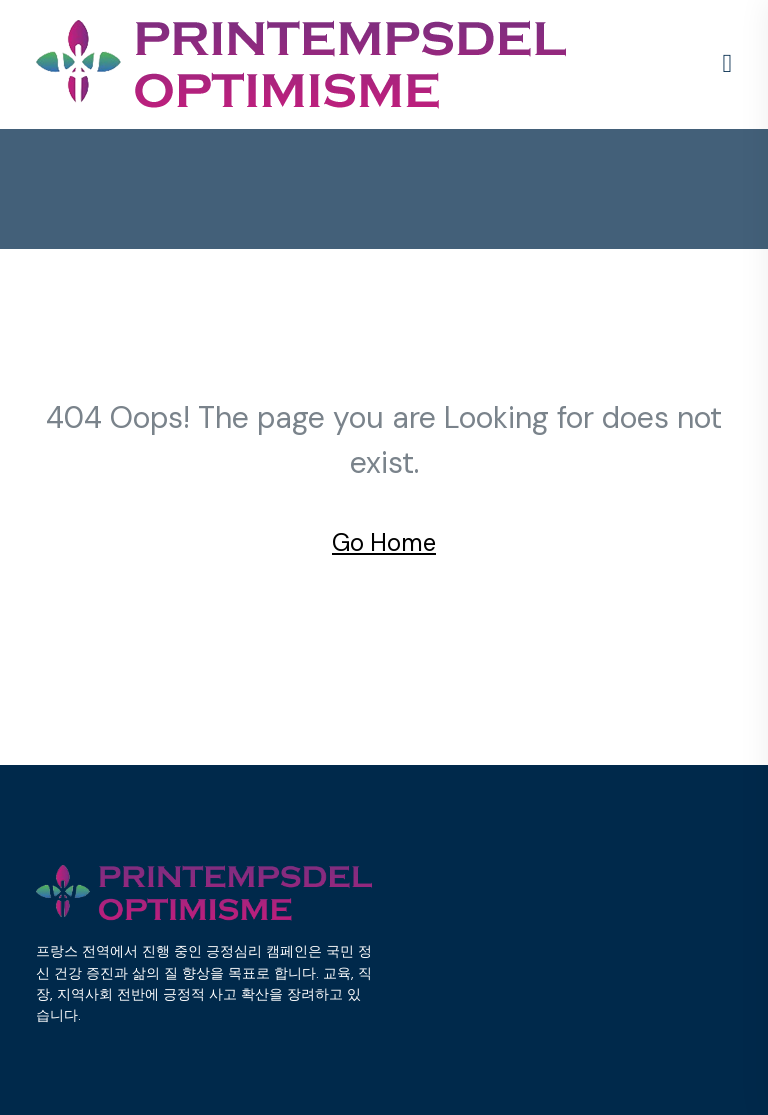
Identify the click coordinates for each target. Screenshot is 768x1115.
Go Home (384, 542)
